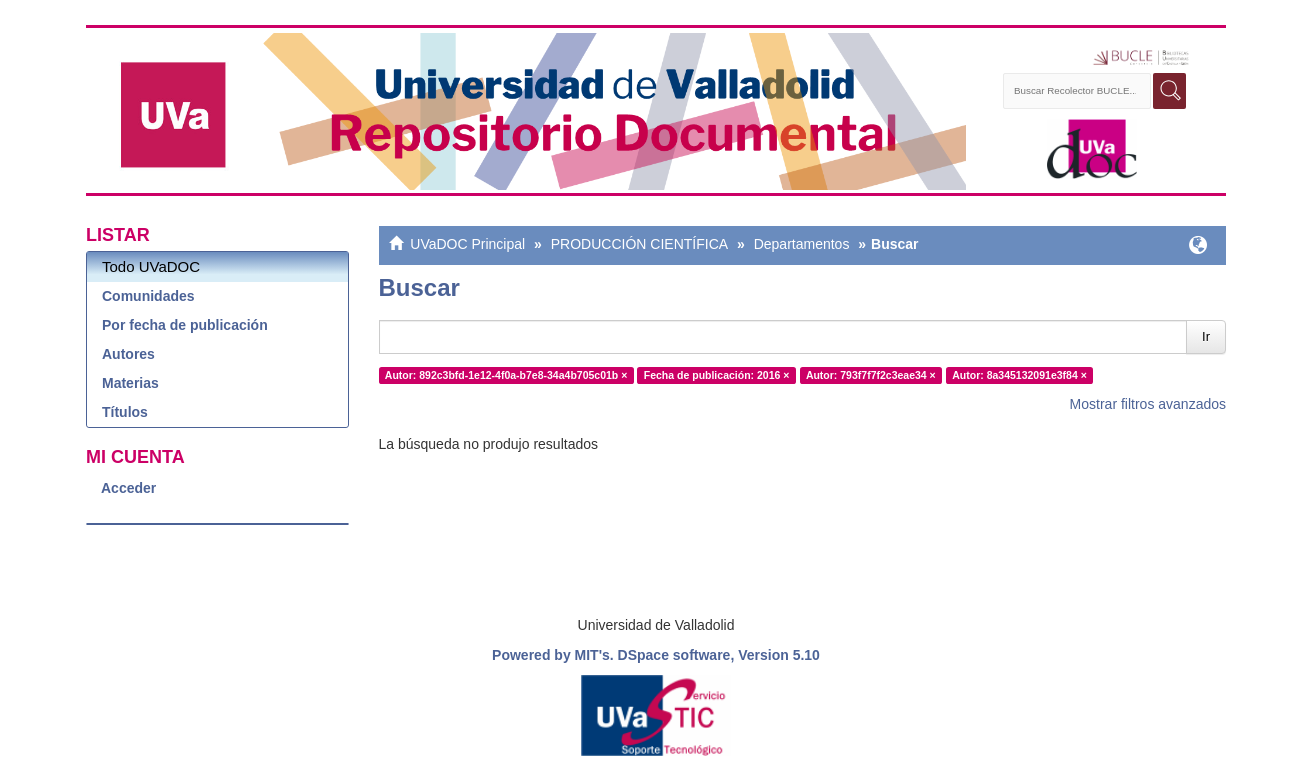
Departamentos (802, 244)
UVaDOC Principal (467, 244)
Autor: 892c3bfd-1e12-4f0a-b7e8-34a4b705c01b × (506, 375)
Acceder (128, 488)
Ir (1206, 336)
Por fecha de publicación (185, 325)
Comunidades (148, 296)
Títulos (125, 412)
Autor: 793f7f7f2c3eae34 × (871, 375)
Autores (128, 354)
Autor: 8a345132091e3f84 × (1019, 375)
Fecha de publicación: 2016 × (717, 375)
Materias (130, 383)
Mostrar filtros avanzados (1148, 404)
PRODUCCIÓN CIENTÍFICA (639, 244)
